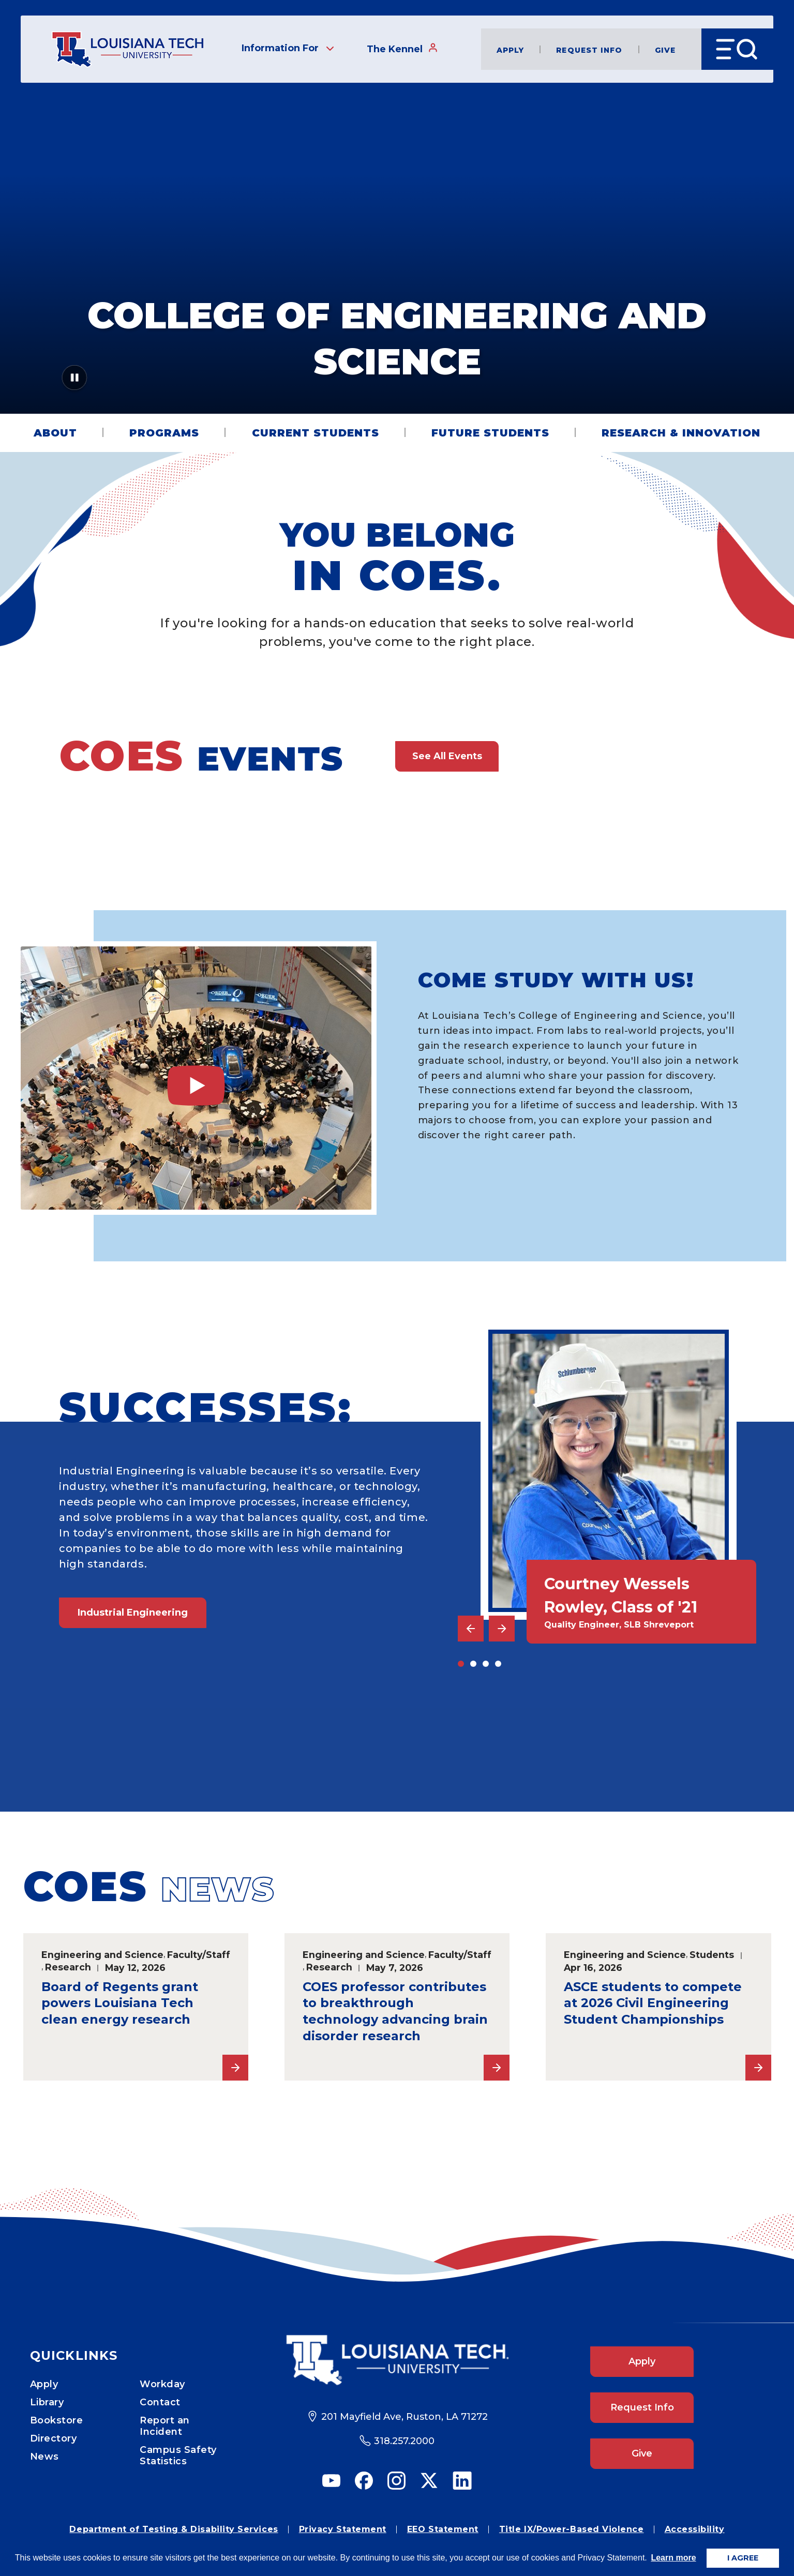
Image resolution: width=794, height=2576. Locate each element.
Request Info (589, 49)
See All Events (447, 756)
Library (47, 2402)
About (55, 433)
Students (712, 1954)
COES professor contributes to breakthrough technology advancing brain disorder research (395, 2011)
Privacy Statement (342, 2529)
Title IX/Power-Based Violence (571, 2529)
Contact (160, 2402)
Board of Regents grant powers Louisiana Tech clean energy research (119, 2003)
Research (68, 1967)
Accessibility (695, 2529)
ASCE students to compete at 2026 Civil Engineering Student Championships (653, 2003)
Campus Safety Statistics (178, 2455)
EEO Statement (442, 2529)
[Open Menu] (737, 49)
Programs (164, 433)
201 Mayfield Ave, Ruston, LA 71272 (404, 2416)
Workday (162, 2384)
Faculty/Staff (198, 1954)
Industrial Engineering (133, 1612)
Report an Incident (165, 2426)
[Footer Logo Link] (397, 2360)
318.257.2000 (404, 2441)
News (44, 2456)
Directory (53, 2438)
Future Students (490, 433)
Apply (511, 49)
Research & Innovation (681, 433)
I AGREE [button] (742, 2558)
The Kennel (402, 48)
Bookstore (56, 2420)
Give (665, 49)
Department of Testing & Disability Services (173, 2529)
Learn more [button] (673, 2557)
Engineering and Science (102, 1954)
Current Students (315, 433)
